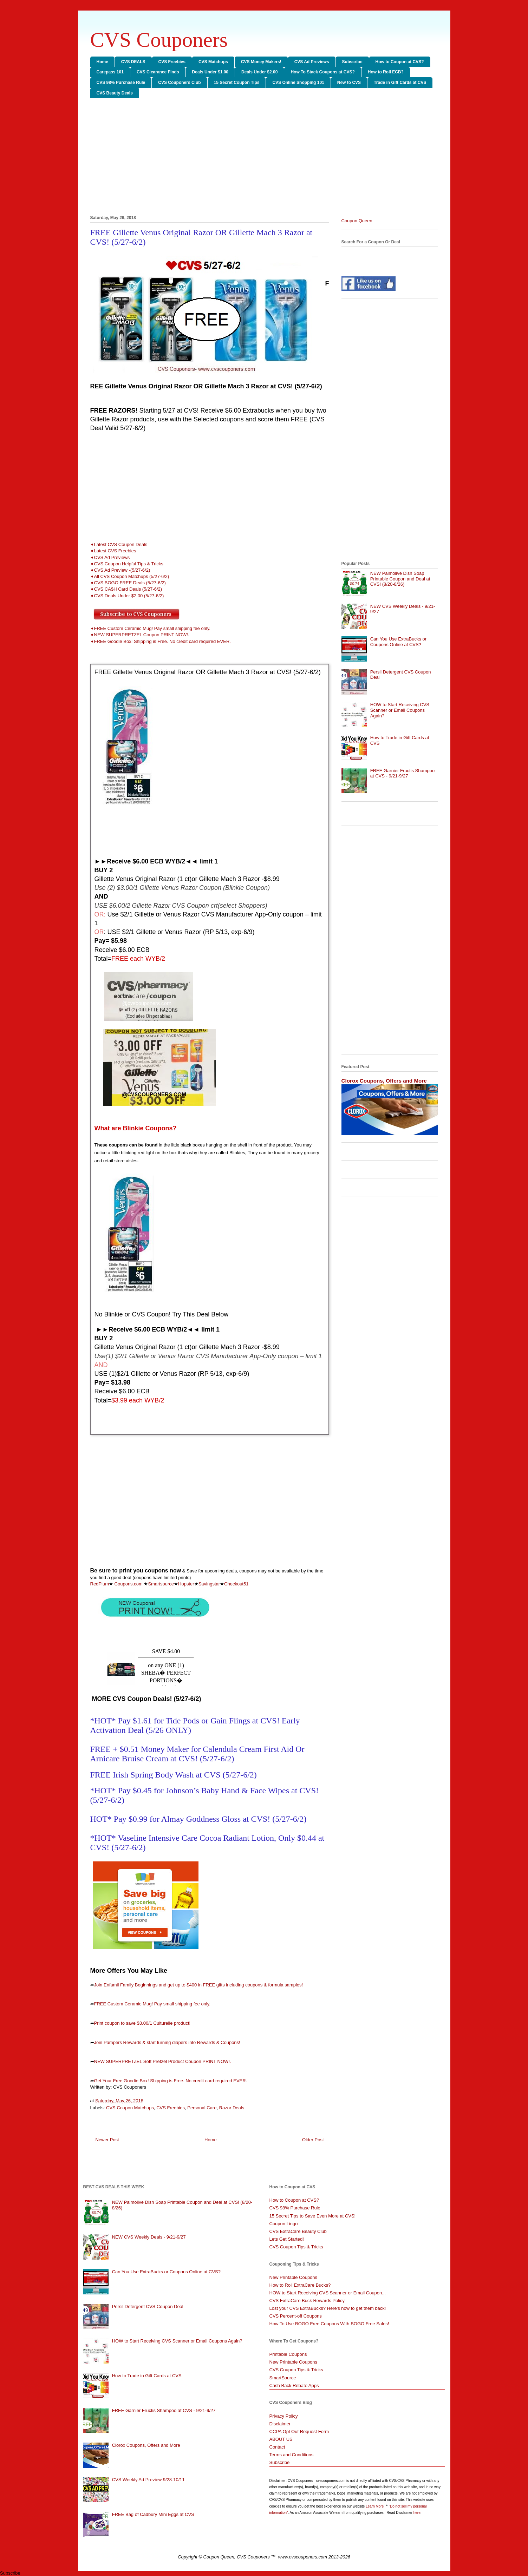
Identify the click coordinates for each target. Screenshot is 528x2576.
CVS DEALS (133, 61)
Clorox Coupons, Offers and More (384, 1081)
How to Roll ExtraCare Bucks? (300, 2285)
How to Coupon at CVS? (400, 61)
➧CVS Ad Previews (110, 557)
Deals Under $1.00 (210, 72)
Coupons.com (128, 1583)
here (417, 2513)
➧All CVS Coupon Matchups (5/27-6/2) (129, 576)
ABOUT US (281, 2439)
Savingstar (209, 1583)
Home (102, 61)
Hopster (186, 1583)
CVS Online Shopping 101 (298, 82)
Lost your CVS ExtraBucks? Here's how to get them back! (327, 2308)
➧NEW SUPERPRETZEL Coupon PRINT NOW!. (139, 634)
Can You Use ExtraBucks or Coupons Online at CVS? (398, 641)
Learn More (375, 2506)
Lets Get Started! (286, 2239)
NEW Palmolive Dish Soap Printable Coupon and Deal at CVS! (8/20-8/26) (400, 579)
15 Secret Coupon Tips (237, 82)
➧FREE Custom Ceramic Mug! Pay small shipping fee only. (150, 628)
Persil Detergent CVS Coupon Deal (147, 2306)
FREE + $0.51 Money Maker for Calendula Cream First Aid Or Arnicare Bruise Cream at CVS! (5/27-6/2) (197, 1753)
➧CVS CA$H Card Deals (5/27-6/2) (126, 589)
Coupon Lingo (283, 2223)
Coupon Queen (356, 220)
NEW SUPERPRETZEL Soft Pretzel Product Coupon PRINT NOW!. (162, 2061)
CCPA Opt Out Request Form (299, 2431)
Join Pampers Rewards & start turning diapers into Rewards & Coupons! (167, 2042)
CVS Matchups (213, 61)
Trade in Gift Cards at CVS (400, 82)
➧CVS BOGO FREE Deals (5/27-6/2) (128, 582)
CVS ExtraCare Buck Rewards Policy (307, 2300)
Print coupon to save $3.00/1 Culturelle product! (142, 2023)
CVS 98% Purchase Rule (121, 82)
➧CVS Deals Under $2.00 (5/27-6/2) (127, 595)
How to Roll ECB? (386, 72)
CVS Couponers (159, 39)
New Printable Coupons (293, 2277)
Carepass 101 (110, 72)
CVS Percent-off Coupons (295, 2316)
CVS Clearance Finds (158, 72)
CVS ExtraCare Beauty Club (298, 2231)
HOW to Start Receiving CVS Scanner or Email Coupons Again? (399, 710)
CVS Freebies (171, 61)
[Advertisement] (264, 158)
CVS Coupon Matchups (130, 2107)
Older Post (313, 2139)
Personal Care (201, 2107)
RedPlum (99, 1583)
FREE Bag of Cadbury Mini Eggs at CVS (153, 2514)
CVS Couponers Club (179, 82)
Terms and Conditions (291, 2454)
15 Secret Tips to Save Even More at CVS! (312, 2216)
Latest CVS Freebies (115, 550)
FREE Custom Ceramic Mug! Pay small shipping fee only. (152, 2003)
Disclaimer (280, 2423)
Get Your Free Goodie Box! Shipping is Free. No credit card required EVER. (170, 2080)
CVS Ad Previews (311, 61)
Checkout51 (236, 1583)
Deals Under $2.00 (259, 72)
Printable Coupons (288, 2354)
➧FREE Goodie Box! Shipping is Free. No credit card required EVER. (160, 641)
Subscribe (352, 61)
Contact (277, 2447)
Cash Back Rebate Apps (294, 2385)
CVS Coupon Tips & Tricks (296, 2246)
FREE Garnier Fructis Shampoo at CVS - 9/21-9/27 (402, 773)
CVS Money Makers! (261, 61)
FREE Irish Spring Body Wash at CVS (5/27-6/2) (173, 1774)
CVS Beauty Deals (115, 93)
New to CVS (349, 82)
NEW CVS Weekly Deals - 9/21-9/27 (149, 2237)
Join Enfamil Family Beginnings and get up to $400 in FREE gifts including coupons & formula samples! (198, 1984)
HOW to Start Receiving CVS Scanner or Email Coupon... (327, 2292)
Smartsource (161, 1583)
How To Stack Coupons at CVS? (322, 72)
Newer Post (107, 2139)
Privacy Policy (283, 2416)
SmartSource (282, 2377)
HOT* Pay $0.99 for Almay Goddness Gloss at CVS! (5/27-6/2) (198, 1818)
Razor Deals (232, 2107)
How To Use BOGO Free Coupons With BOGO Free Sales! (329, 2323)
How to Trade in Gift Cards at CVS (147, 2375)
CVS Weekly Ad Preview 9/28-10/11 (148, 2479)
